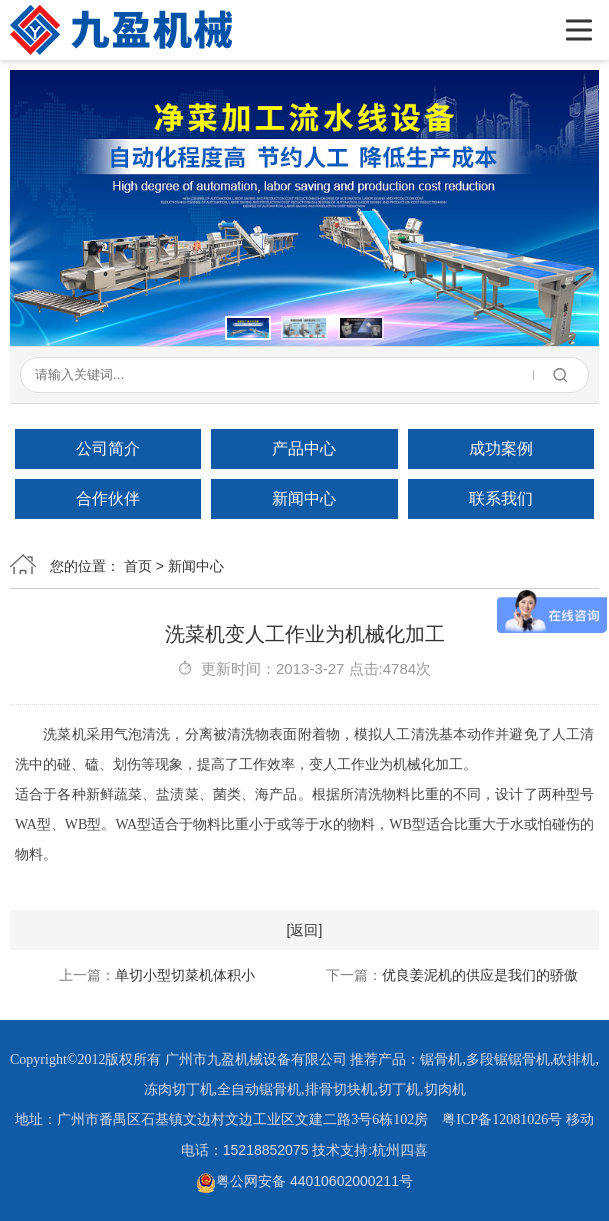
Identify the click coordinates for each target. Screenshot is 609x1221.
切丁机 (399, 1089)
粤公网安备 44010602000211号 (304, 1181)
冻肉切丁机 (179, 1089)
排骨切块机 (340, 1089)
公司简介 (108, 448)
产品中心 (304, 448)
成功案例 (501, 448)
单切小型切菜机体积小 (185, 975)
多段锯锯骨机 (508, 1059)
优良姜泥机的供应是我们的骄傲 (480, 975)
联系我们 (501, 498)
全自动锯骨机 (259, 1089)
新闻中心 (304, 498)
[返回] (305, 930)
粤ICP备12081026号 (502, 1119)
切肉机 (445, 1089)
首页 (138, 566)
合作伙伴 (108, 498)
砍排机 (574, 1059)
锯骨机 (441, 1059)
